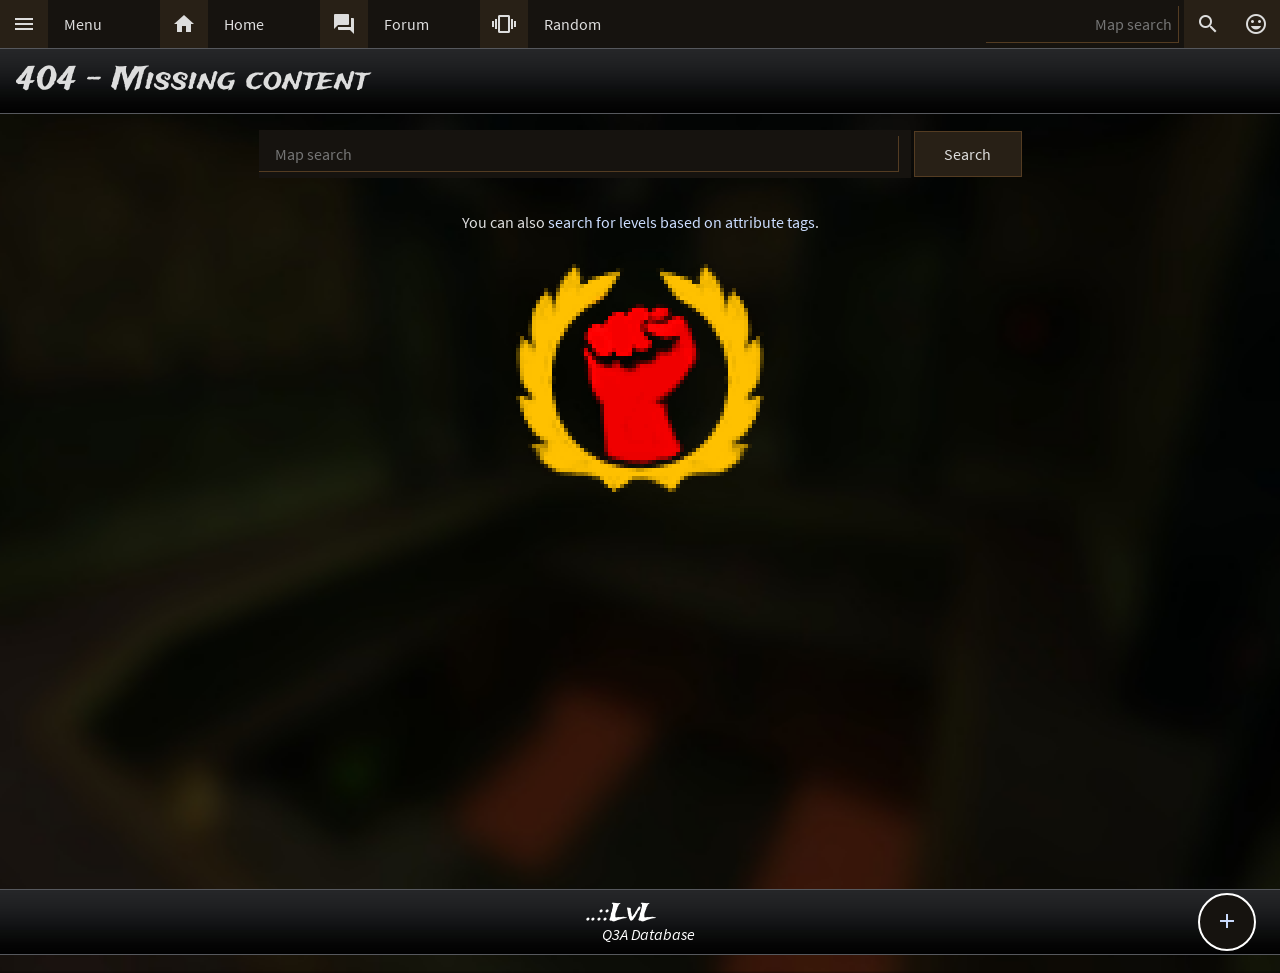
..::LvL (621, 913)
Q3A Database (648, 934)
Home (244, 24)
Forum (406, 24)
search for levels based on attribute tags (681, 222)
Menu (83, 24)
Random (572, 24)
